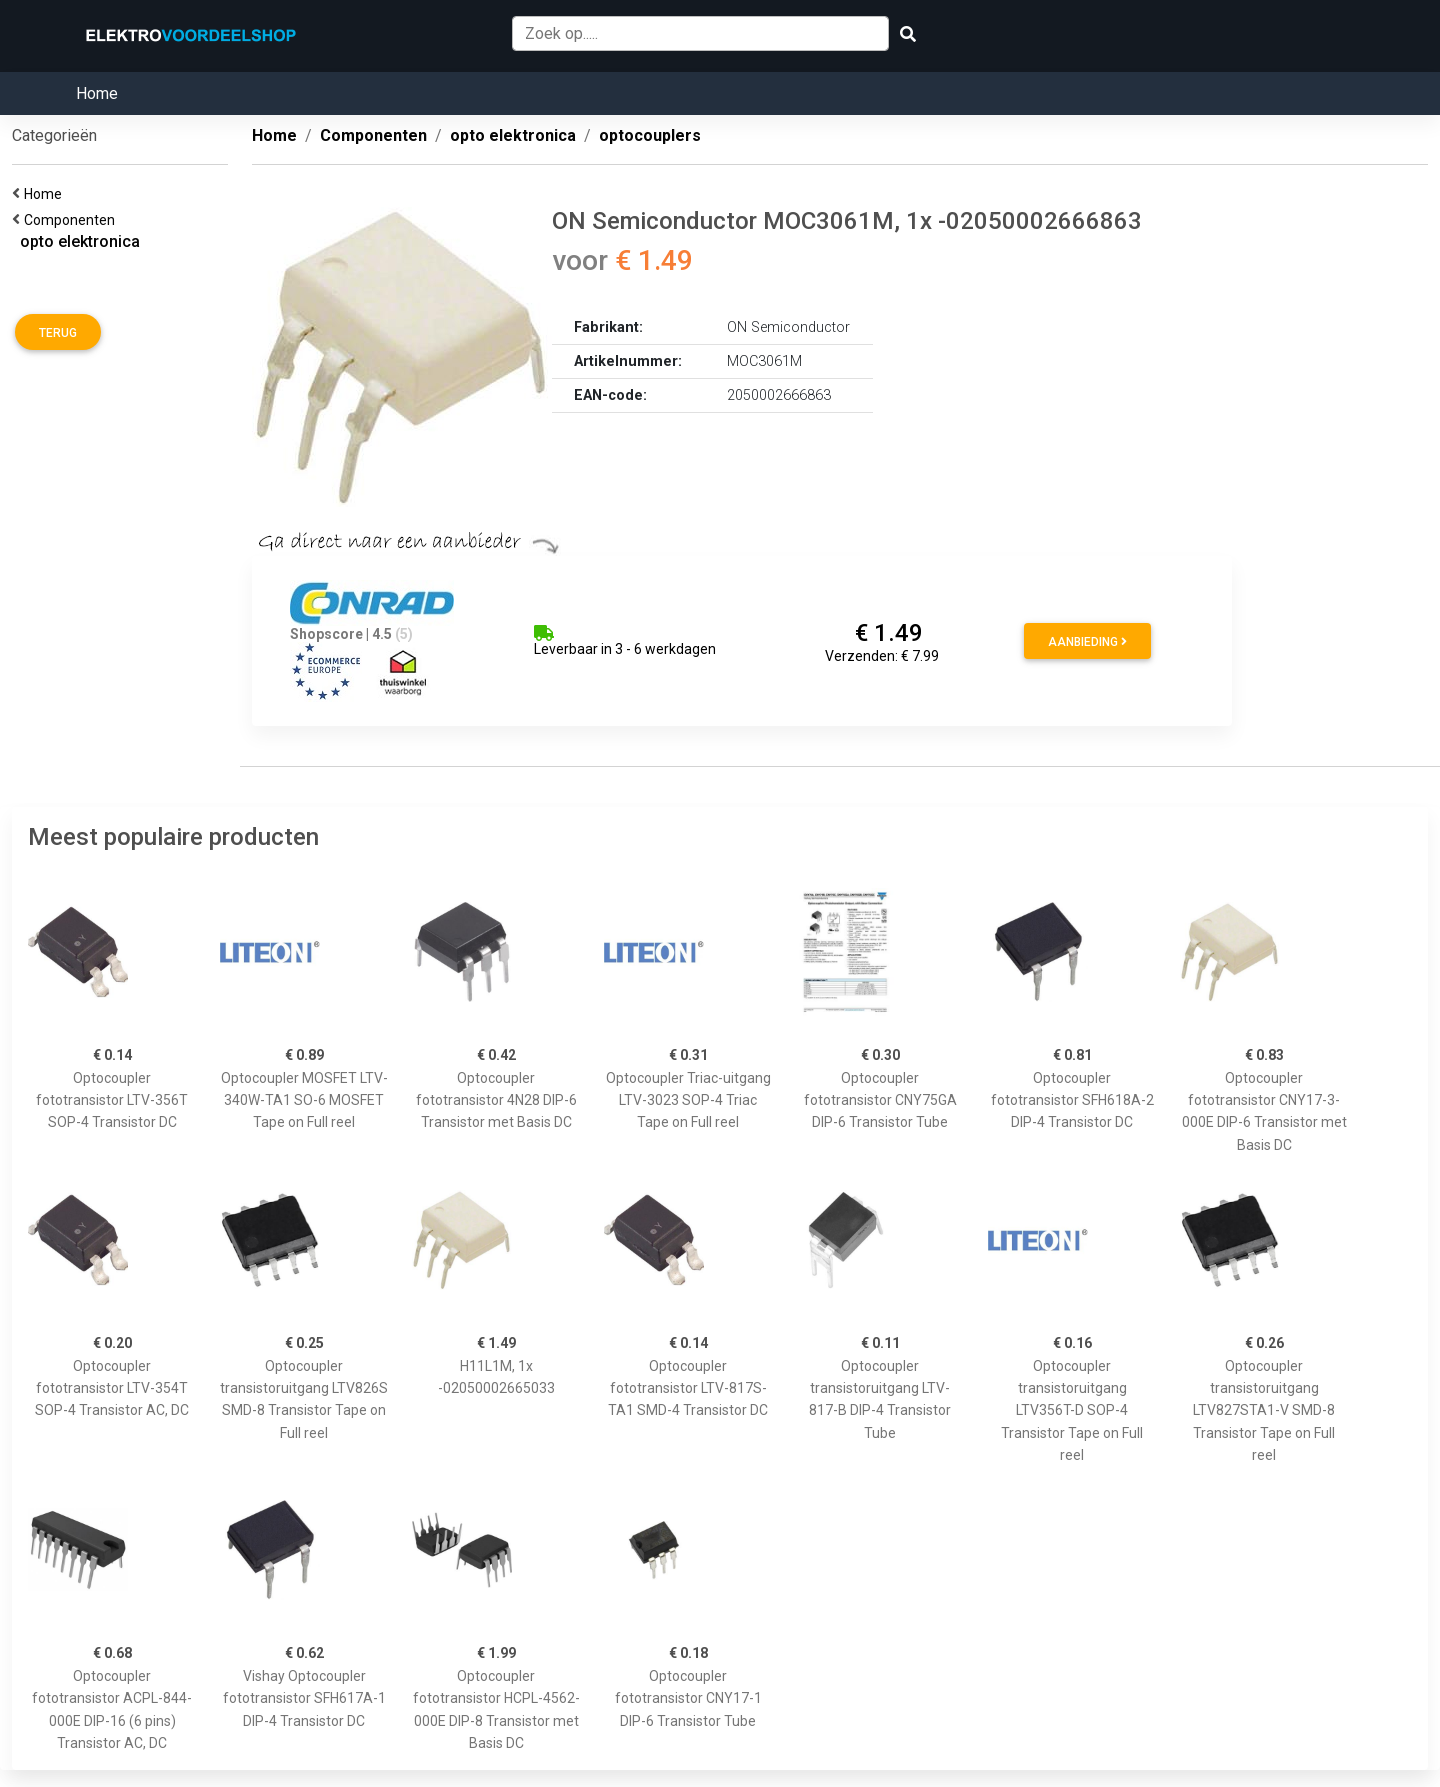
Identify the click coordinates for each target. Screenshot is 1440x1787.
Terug (58, 333)
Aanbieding (1087, 642)
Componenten (72, 220)
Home (97, 93)
